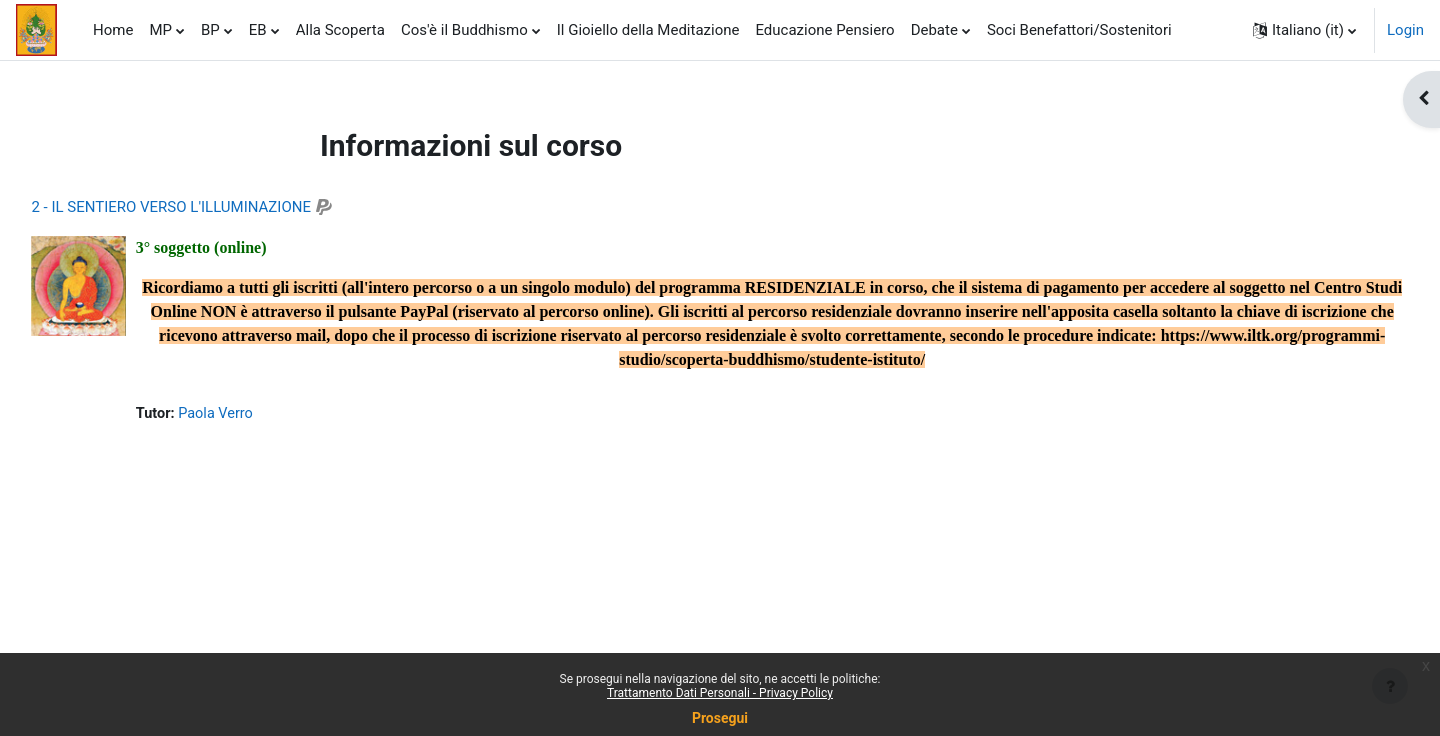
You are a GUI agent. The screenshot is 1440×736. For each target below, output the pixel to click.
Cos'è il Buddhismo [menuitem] (464, 30)
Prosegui (720, 718)
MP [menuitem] (160, 30)
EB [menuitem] (258, 30)
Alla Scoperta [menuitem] (340, 30)
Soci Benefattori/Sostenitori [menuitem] (1079, 30)
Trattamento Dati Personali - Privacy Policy (720, 693)
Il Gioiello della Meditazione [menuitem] (648, 30)
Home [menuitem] (113, 30)
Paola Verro (262, 414)
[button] (1304, 30)
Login (1405, 30)
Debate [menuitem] (934, 30)
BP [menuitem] (210, 30)
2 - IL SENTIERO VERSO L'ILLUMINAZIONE (216, 207)
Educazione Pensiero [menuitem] (824, 30)
